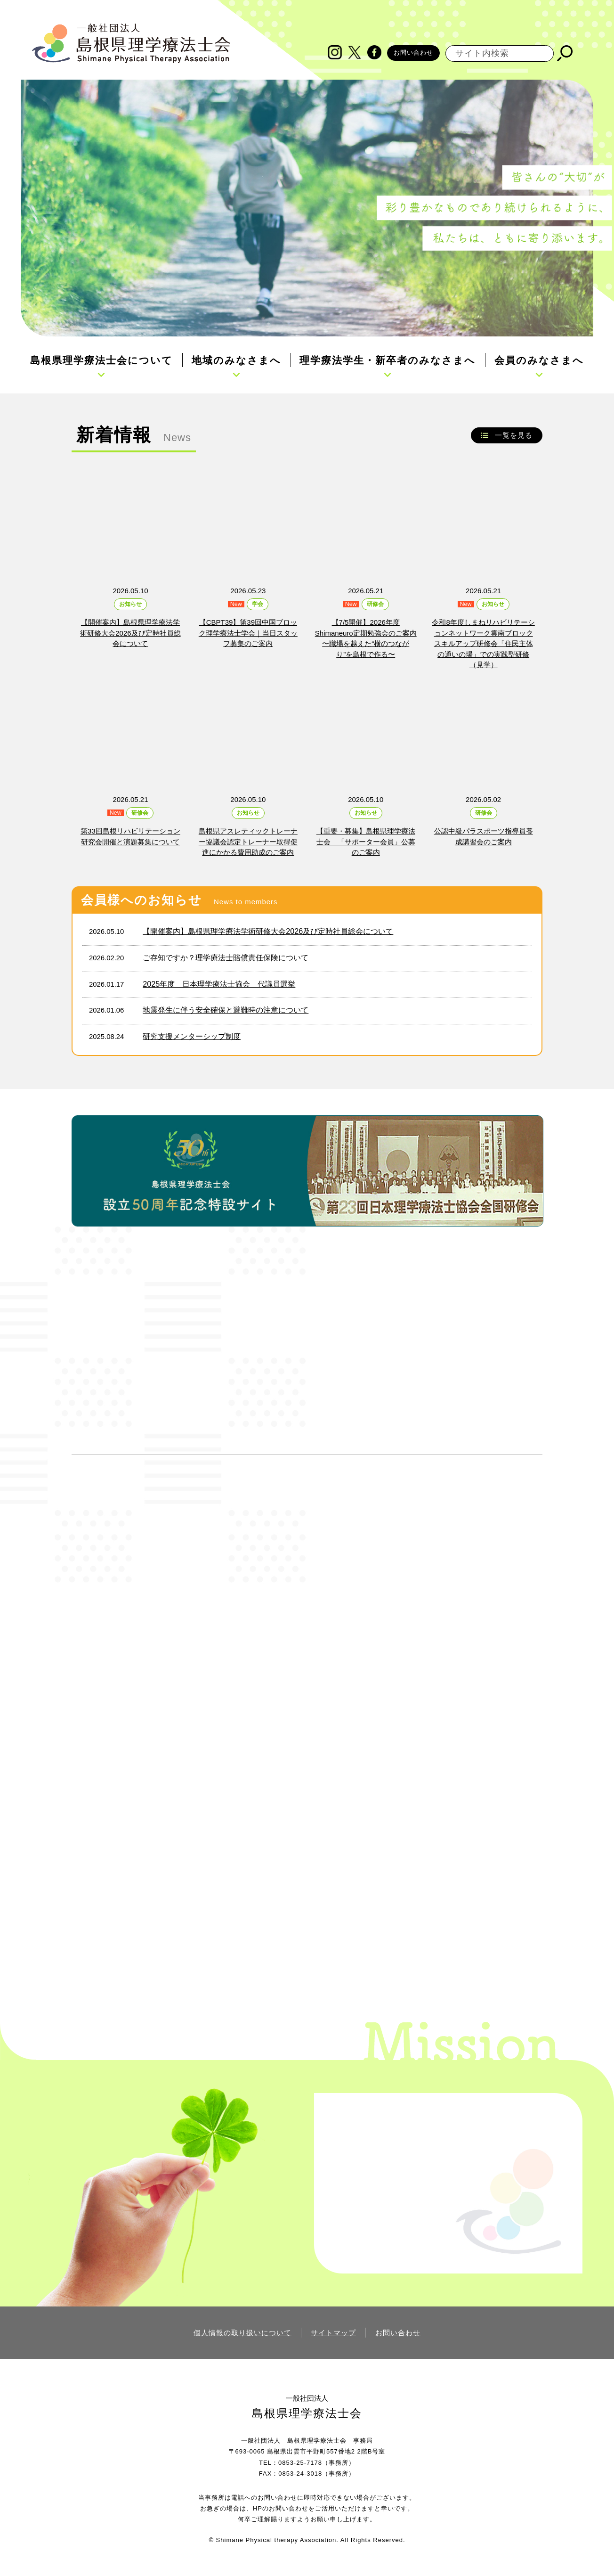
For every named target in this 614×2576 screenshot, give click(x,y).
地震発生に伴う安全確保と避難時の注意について (225, 1010)
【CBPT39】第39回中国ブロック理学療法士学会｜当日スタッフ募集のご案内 (248, 632)
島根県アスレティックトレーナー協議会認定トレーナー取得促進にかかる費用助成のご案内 (248, 841)
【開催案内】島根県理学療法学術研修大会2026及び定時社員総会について (130, 632)
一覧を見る (514, 435)
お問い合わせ (413, 52)
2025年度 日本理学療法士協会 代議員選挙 (219, 984)
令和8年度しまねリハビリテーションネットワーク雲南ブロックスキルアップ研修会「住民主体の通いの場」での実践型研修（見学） (483, 643)
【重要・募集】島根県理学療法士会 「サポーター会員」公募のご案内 (365, 841)
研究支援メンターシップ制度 (192, 1036)
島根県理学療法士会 (307, 2413)
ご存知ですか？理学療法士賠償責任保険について (225, 957)
